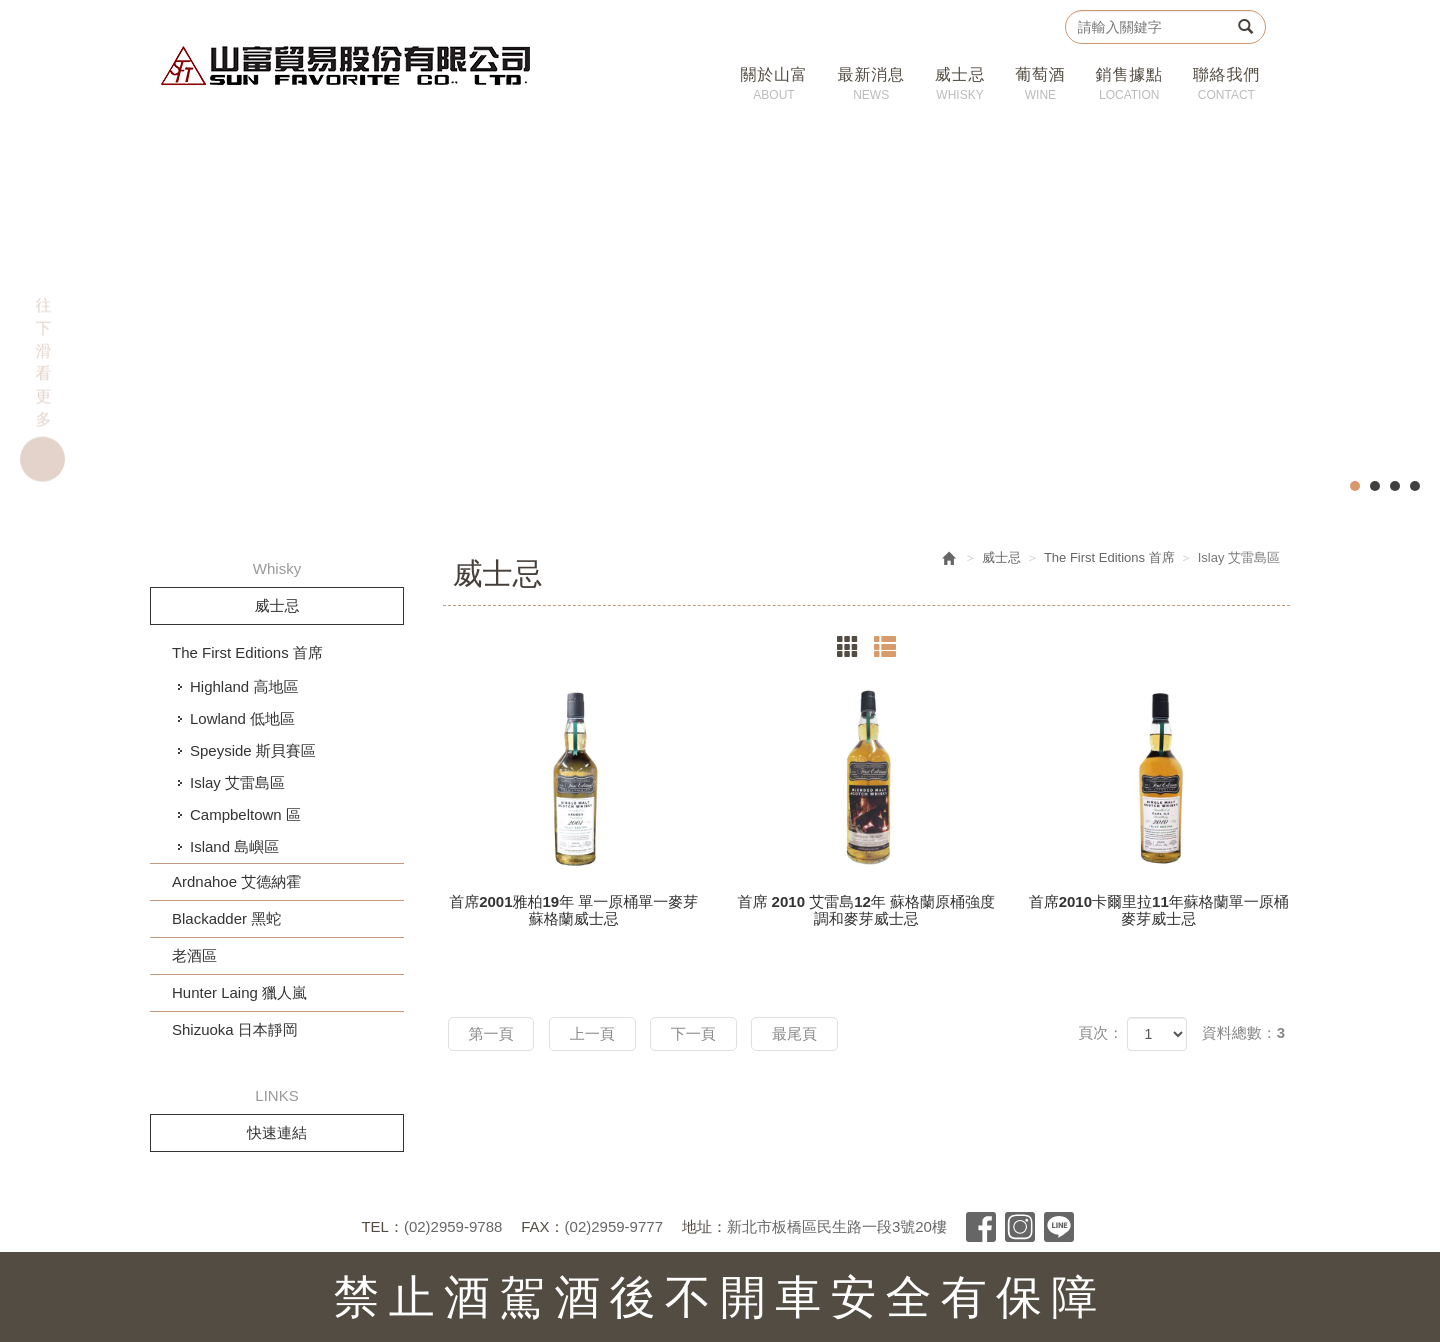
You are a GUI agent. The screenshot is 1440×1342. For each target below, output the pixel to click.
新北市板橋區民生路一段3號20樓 (837, 1226)
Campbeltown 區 (245, 814)
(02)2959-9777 (614, 1226)
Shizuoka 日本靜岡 (235, 1029)
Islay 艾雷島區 (237, 782)
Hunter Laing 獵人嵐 (239, 992)
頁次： (1100, 1032)
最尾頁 (794, 1033)
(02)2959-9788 (453, 1226)
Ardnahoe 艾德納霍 (236, 881)
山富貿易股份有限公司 (346, 65)
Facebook (981, 1227)
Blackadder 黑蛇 (226, 918)
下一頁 (693, 1033)
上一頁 (592, 1033)
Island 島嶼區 (234, 846)
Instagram (1020, 1227)
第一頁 (491, 1033)
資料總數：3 (1243, 1032)
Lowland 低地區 (242, 718)
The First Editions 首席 (247, 652)
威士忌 (1001, 557)
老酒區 (194, 955)
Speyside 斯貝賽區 (253, 750)
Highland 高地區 (244, 686)
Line (1059, 1227)
